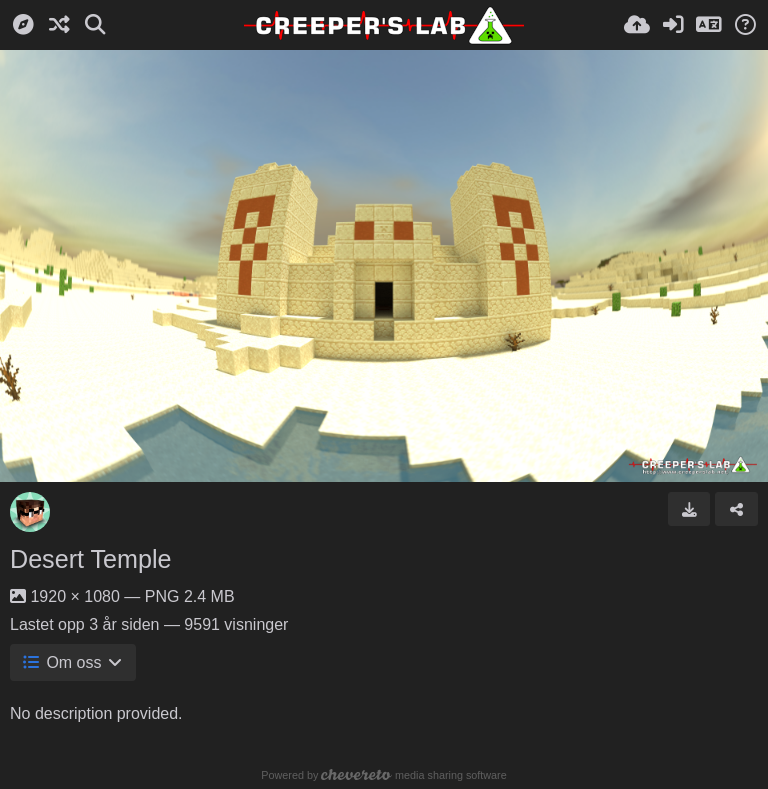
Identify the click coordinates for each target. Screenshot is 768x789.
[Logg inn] (673, 25)
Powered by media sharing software (383, 775)
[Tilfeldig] (59, 25)
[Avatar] (30, 512)
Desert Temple (91, 559)
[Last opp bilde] (637, 25)
